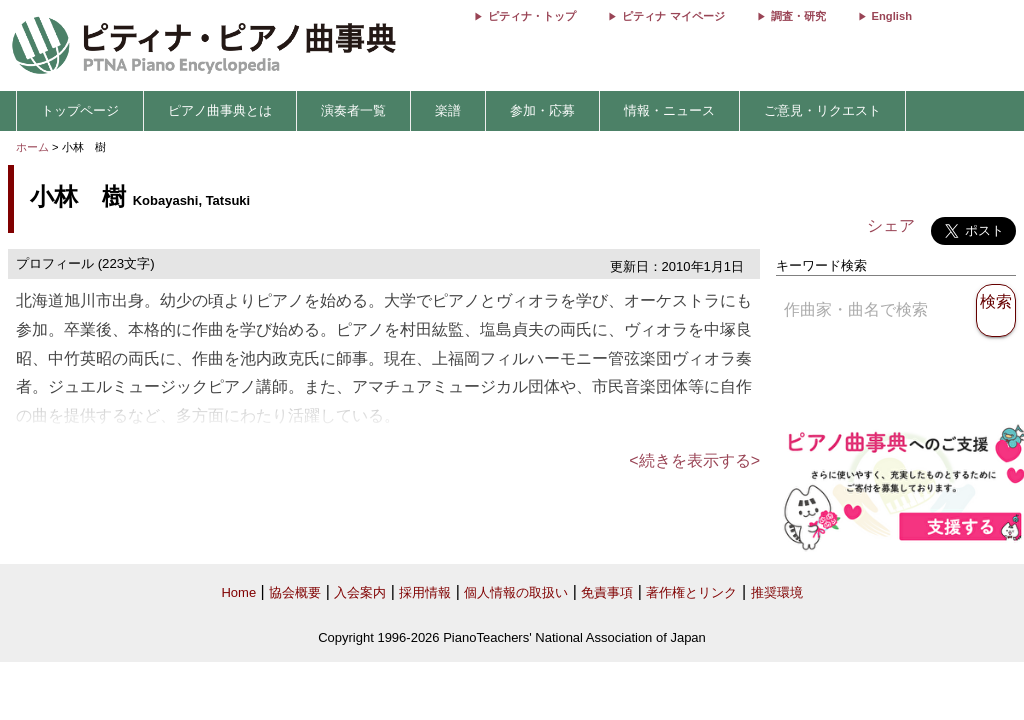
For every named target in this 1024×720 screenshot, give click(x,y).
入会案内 (360, 592)
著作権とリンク (691, 592)
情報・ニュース (669, 110)
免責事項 (607, 592)
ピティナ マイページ (673, 16)
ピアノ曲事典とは (220, 110)
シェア (891, 225)
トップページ (80, 110)
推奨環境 (777, 592)
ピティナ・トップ (532, 16)
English (892, 16)
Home (238, 592)
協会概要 (295, 592)
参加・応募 (542, 110)
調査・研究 (798, 16)
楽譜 (448, 110)
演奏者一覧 (353, 110)
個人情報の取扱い (516, 592)
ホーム (32, 147)
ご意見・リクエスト (822, 110)
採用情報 (425, 592)
